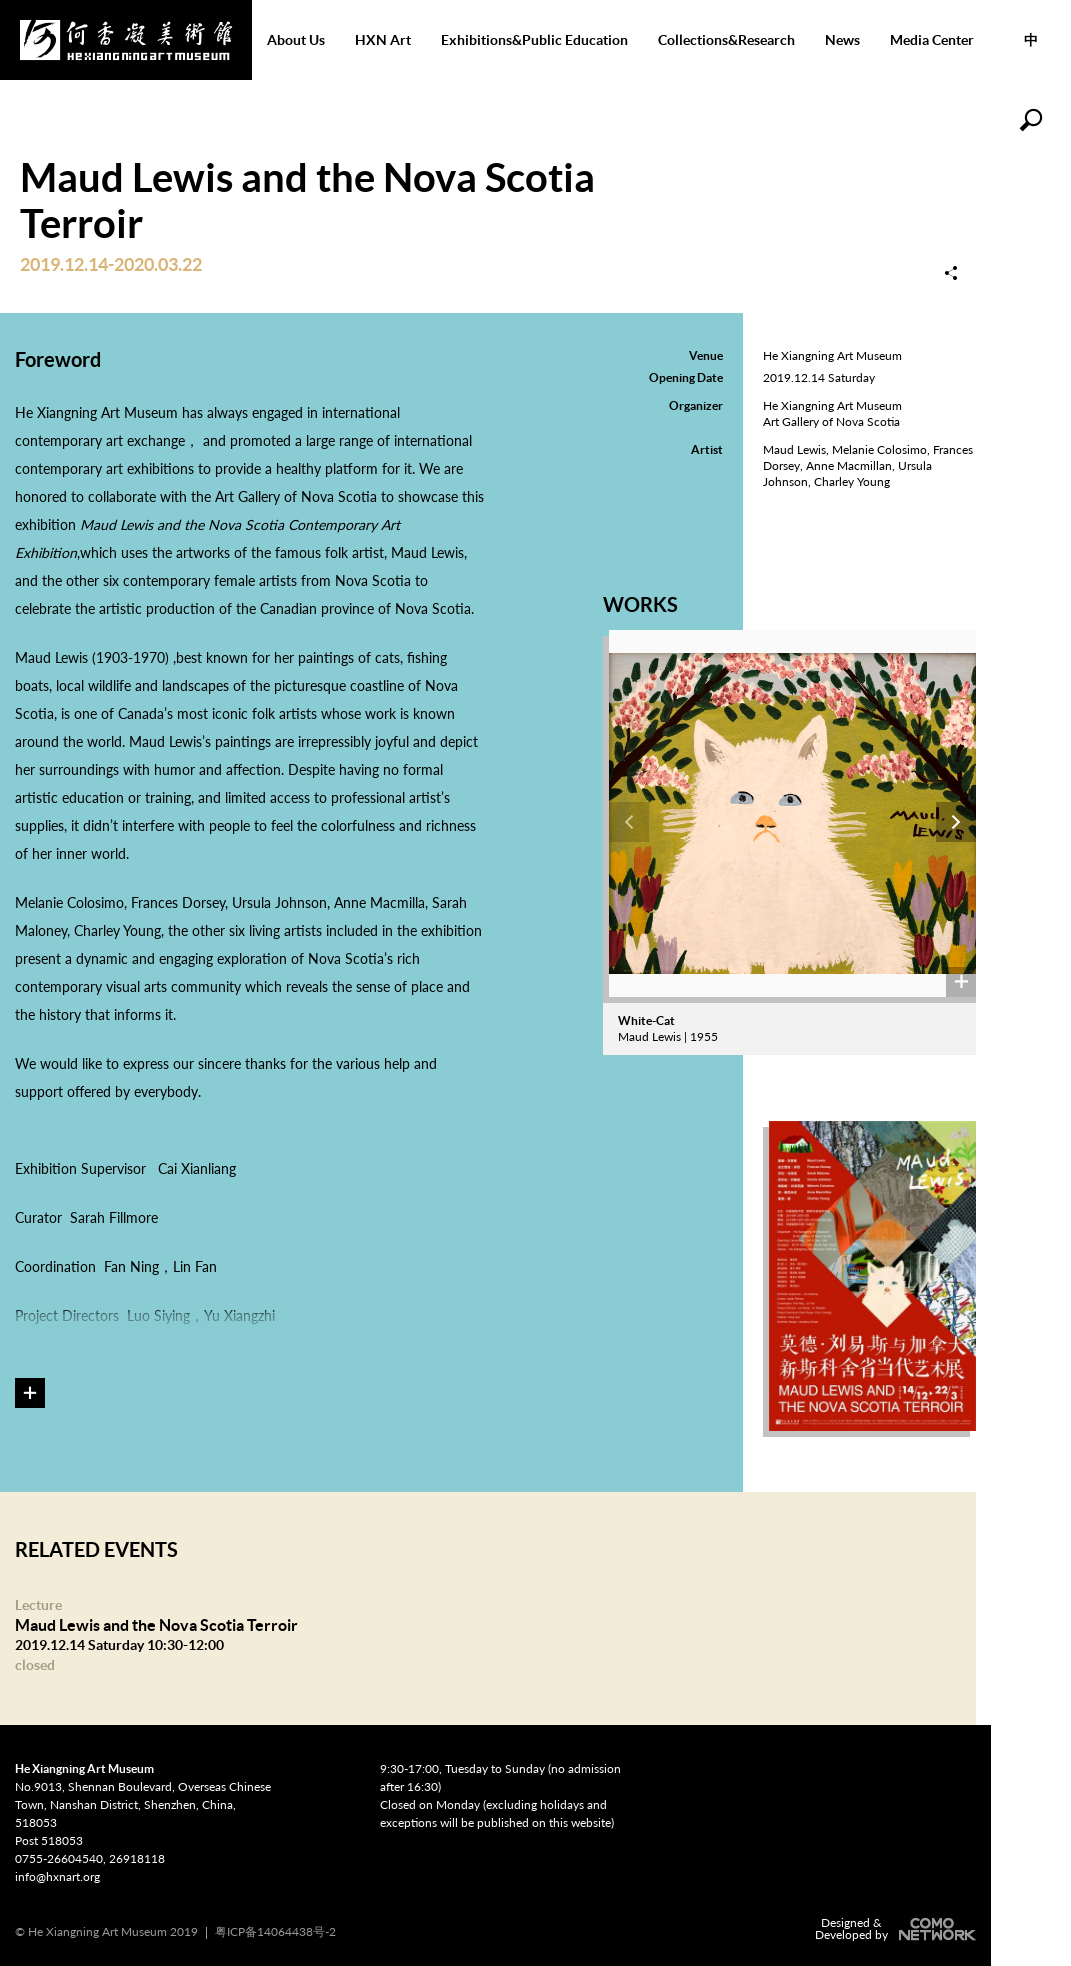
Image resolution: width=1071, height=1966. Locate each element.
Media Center (932, 40)
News (842, 40)
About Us (296, 40)
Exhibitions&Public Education (534, 40)
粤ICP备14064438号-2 (275, 1931)
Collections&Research (726, 40)
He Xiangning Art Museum (126, 40)
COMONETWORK (935, 1929)
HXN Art (383, 40)
